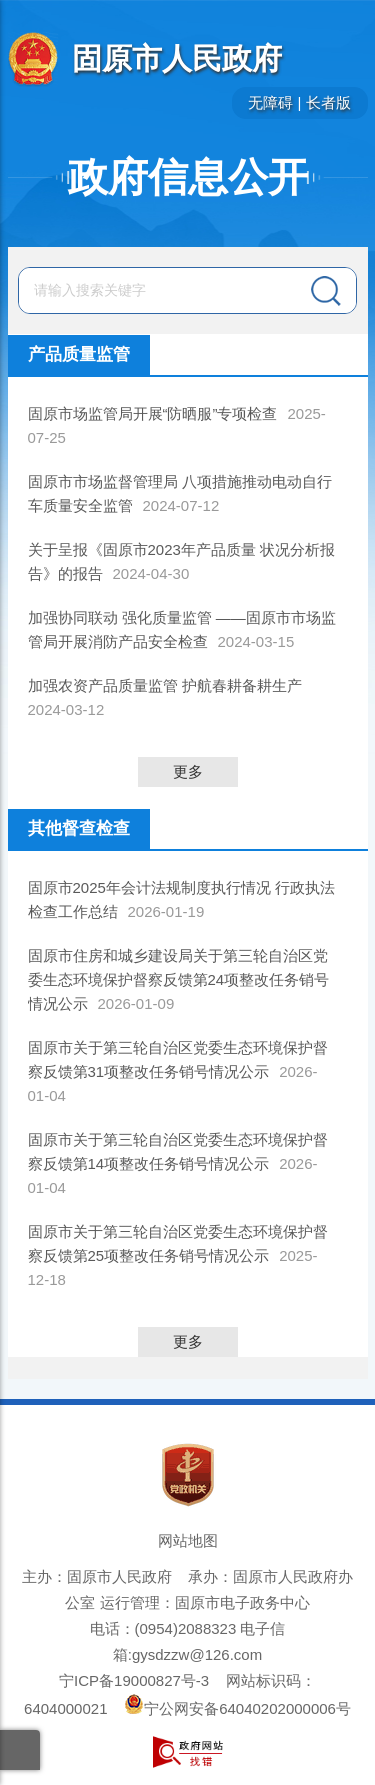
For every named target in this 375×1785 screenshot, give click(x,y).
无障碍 (270, 102)
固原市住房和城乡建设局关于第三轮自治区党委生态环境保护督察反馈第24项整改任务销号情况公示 (179, 979)
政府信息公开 (188, 177)
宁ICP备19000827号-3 (134, 1680)
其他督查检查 (79, 828)
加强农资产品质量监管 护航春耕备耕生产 (165, 685)
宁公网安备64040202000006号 (237, 1708)
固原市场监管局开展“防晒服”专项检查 (153, 413)
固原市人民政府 (177, 58)
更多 (188, 771)
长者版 (328, 102)
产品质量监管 (79, 354)
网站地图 (188, 1540)
